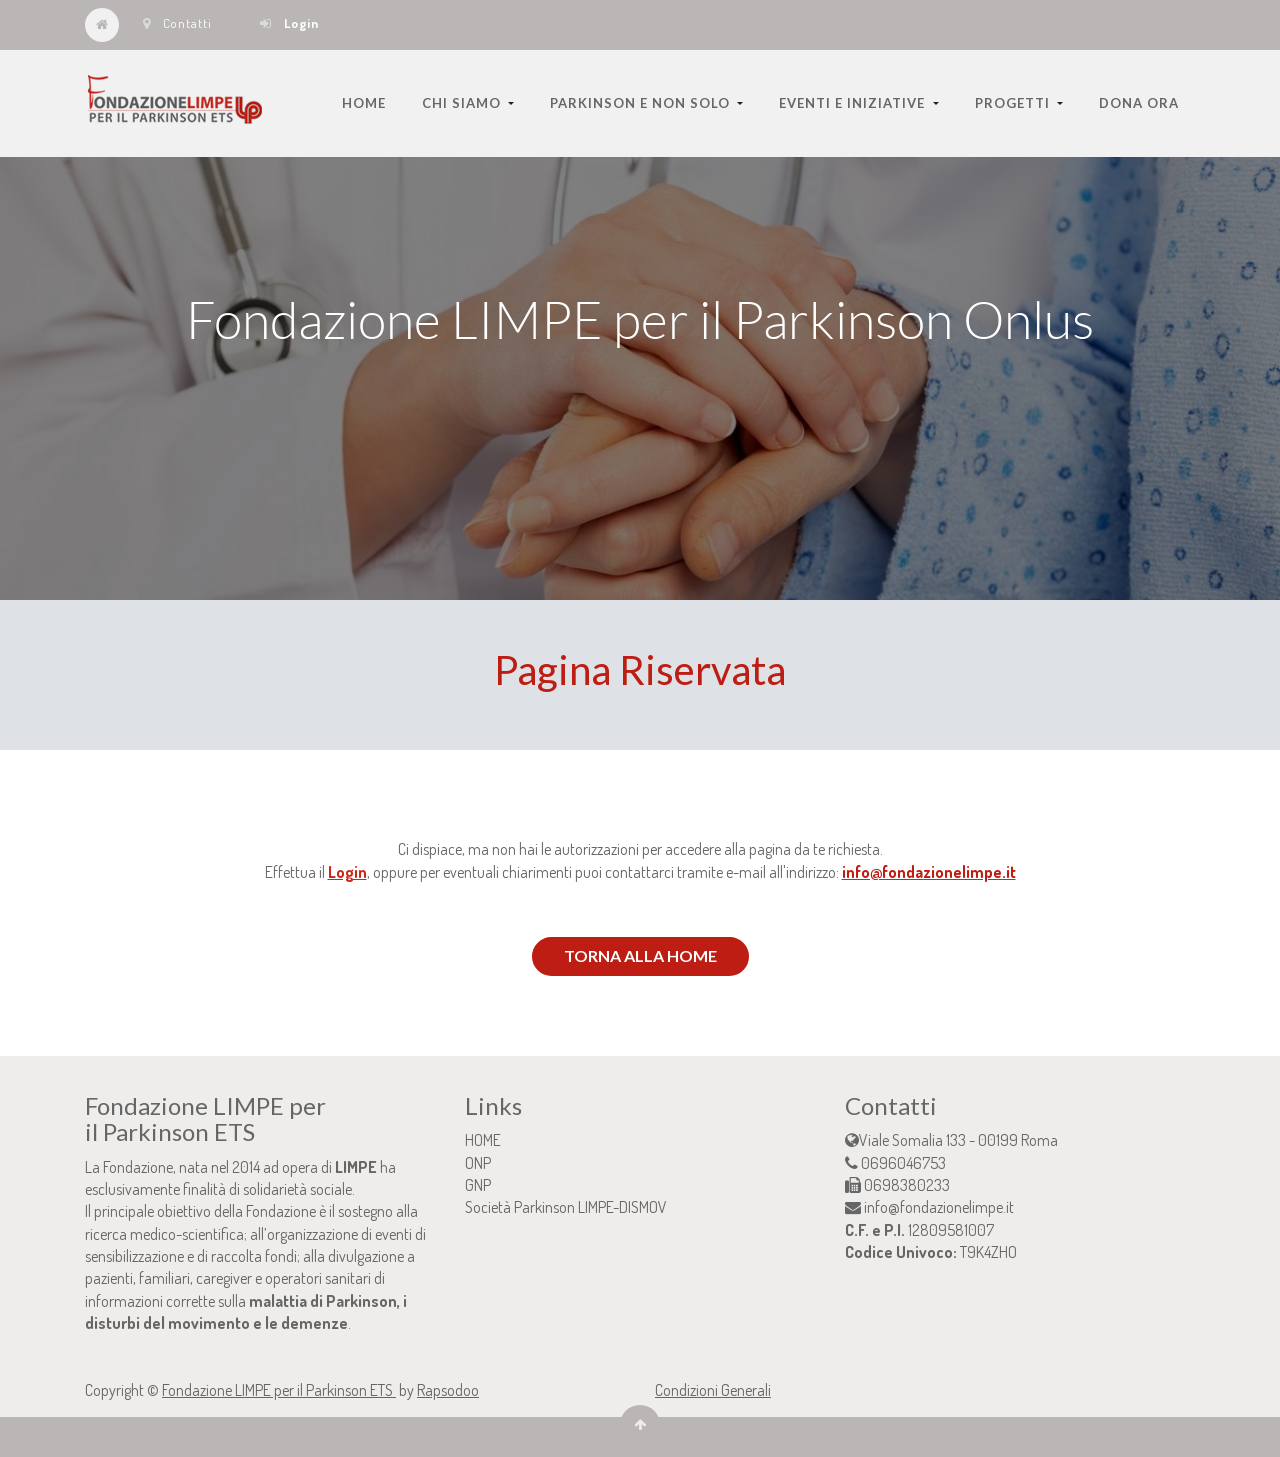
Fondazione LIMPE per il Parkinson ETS (279, 1390)
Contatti (177, 23)
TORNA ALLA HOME (640, 955)
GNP (478, 1185)
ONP (478, 1163)
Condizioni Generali (713, 1390)
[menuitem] (364, 103)
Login (347, 872)
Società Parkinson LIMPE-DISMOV (566, 1207)
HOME (483, 1140)
